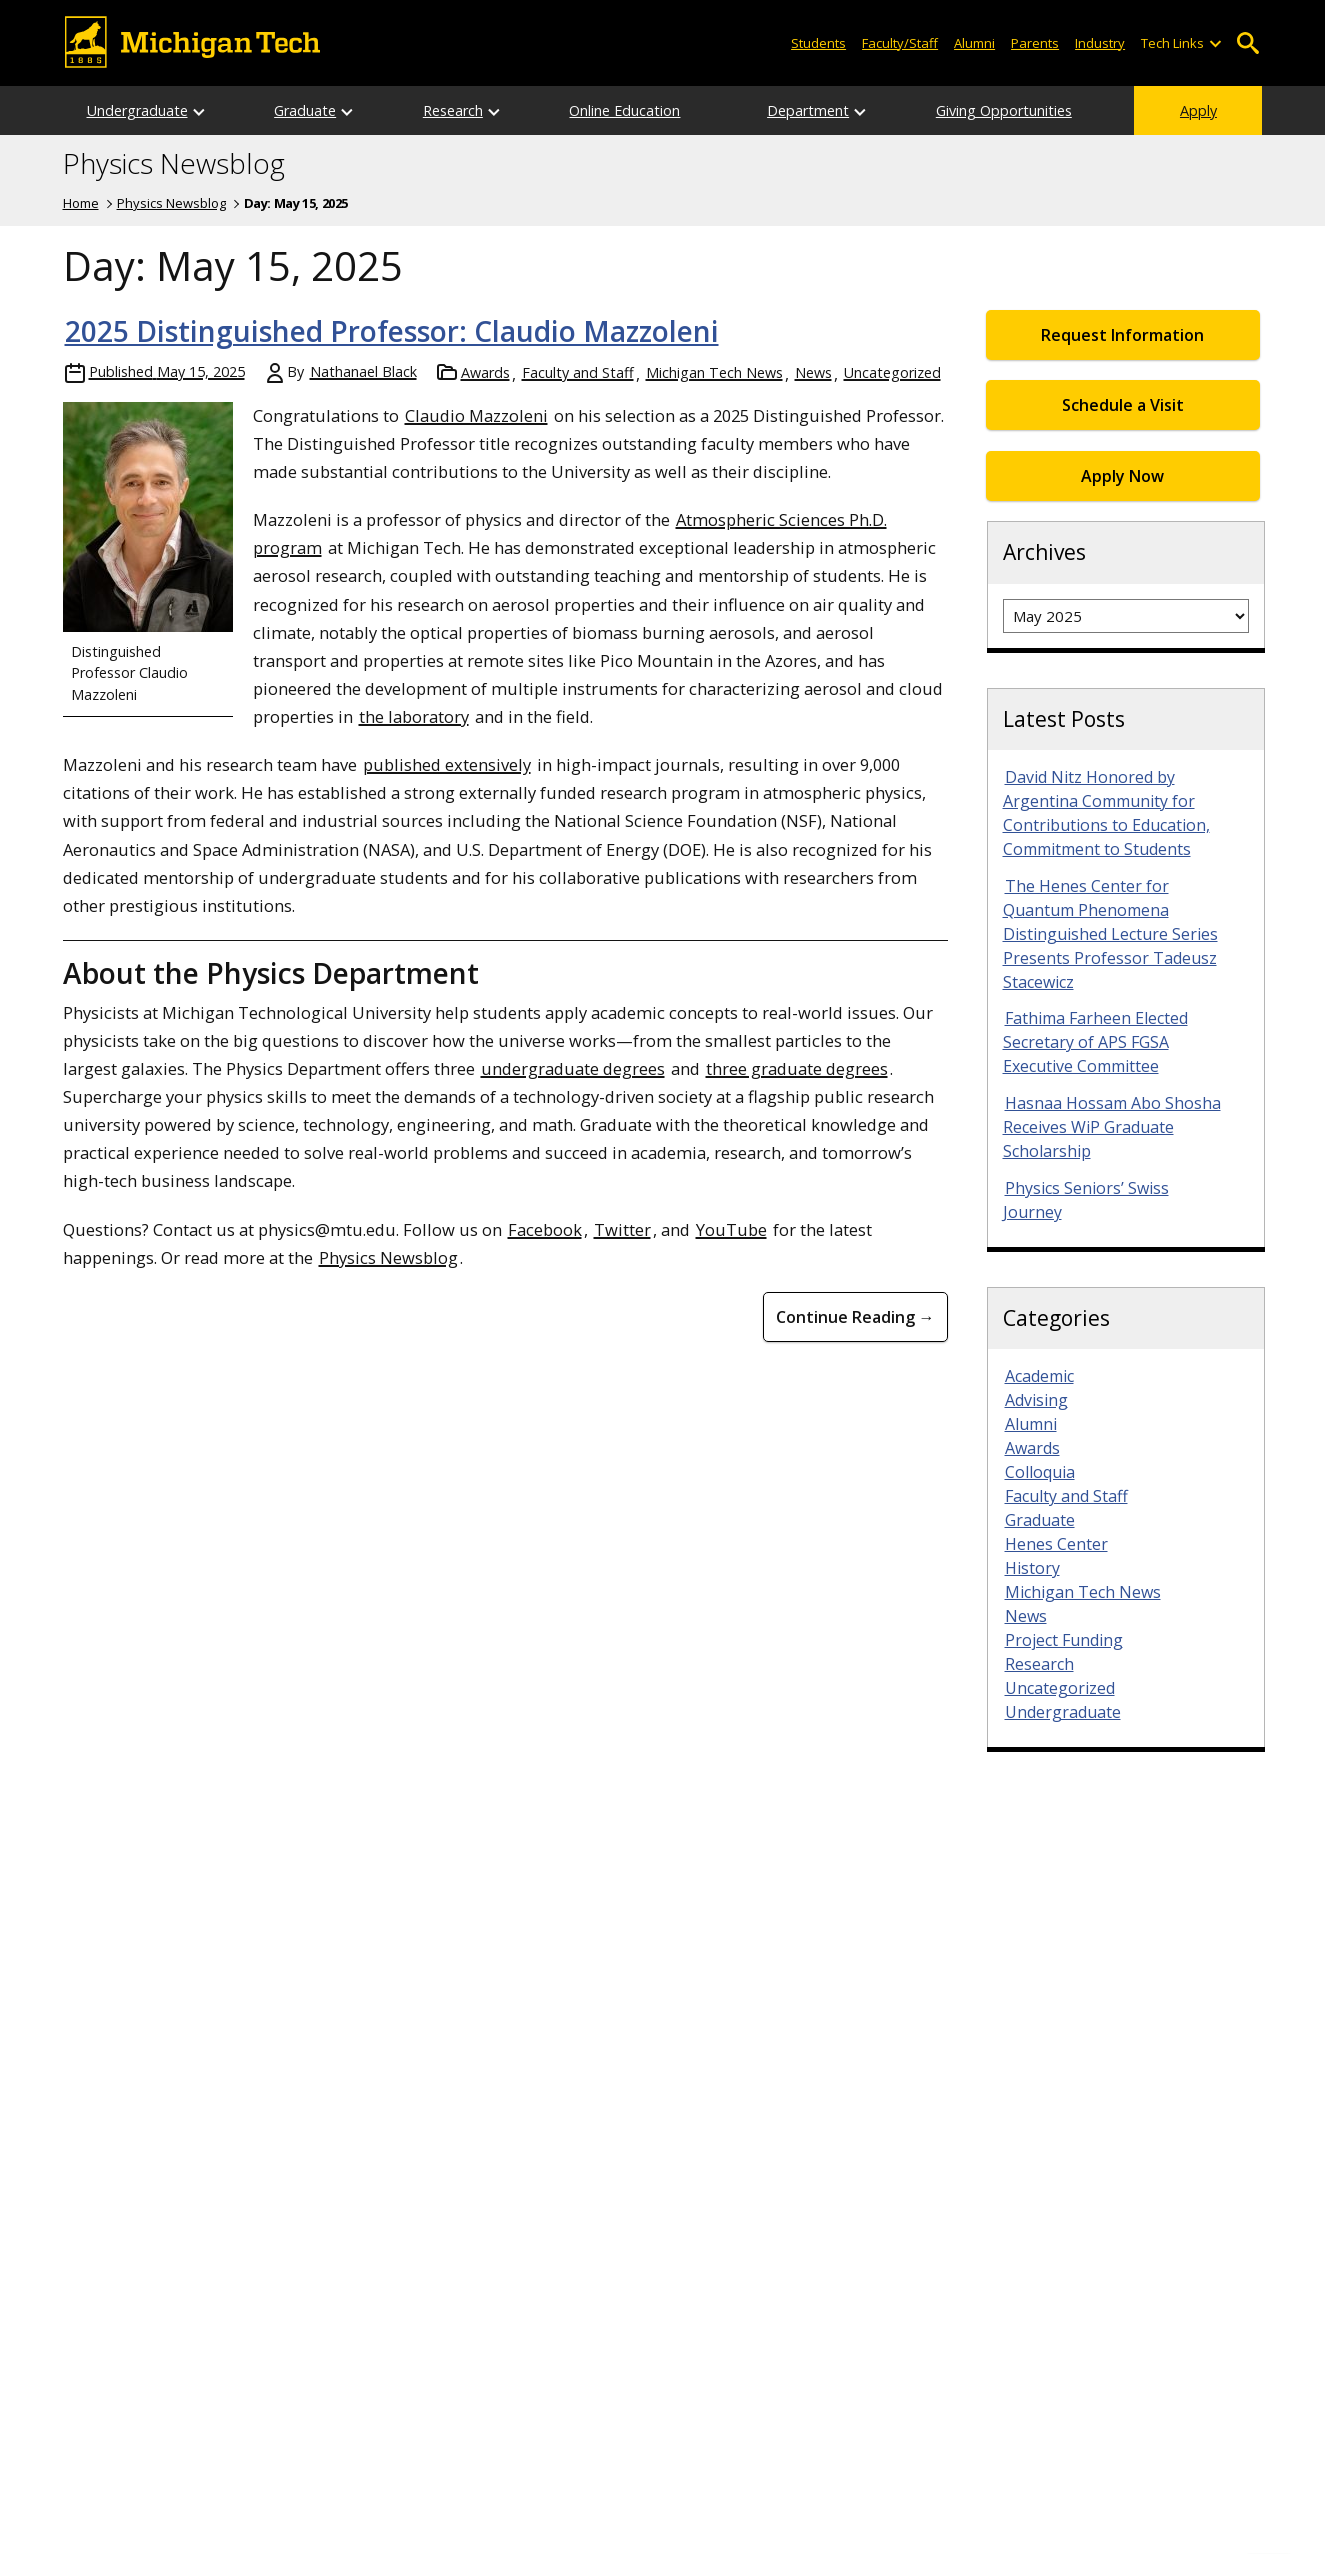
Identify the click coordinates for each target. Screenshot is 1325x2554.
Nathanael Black (363, 371)
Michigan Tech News (714, 372)
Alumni (974, 43)
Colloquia (1040, 1472)
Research (453, 110)
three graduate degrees (797, 1068)
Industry (1100, 43)
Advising (1036, 1400)
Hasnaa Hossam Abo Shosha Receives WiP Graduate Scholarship (1112, 1127)
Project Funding (1064, 1640)
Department (808, 110)
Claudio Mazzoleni (476, 415)
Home (81, 203)
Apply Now (1122, 476)
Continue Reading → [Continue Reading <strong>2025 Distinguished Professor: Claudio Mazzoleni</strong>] (855, 1317)
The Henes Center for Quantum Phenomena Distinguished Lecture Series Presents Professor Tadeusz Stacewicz (1110, 934)
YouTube (731, 1229)
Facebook (545, 1229)
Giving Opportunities (1004, 110)
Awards (485, 372)
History (1032, 1568)
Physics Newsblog (174, 164)
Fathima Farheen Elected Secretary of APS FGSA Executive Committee (1095, 1042)
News (813, 372)
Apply (1198, 110)
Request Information (1122, 335)
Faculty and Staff (578, 372)
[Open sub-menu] (1214, 43)
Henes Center (1056, 1544)
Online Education (624, 110)
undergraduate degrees (573, 1068)
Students (818, 43)
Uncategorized (892, 372)
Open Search (1248, 43)
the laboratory (414, 716)
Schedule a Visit (1123, 405)
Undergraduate (137, 110)
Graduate (305, 110)
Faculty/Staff (900, 43)
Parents (1035, 43)
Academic (1039, 1376)
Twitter (622, 1229)
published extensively (447, 764)
